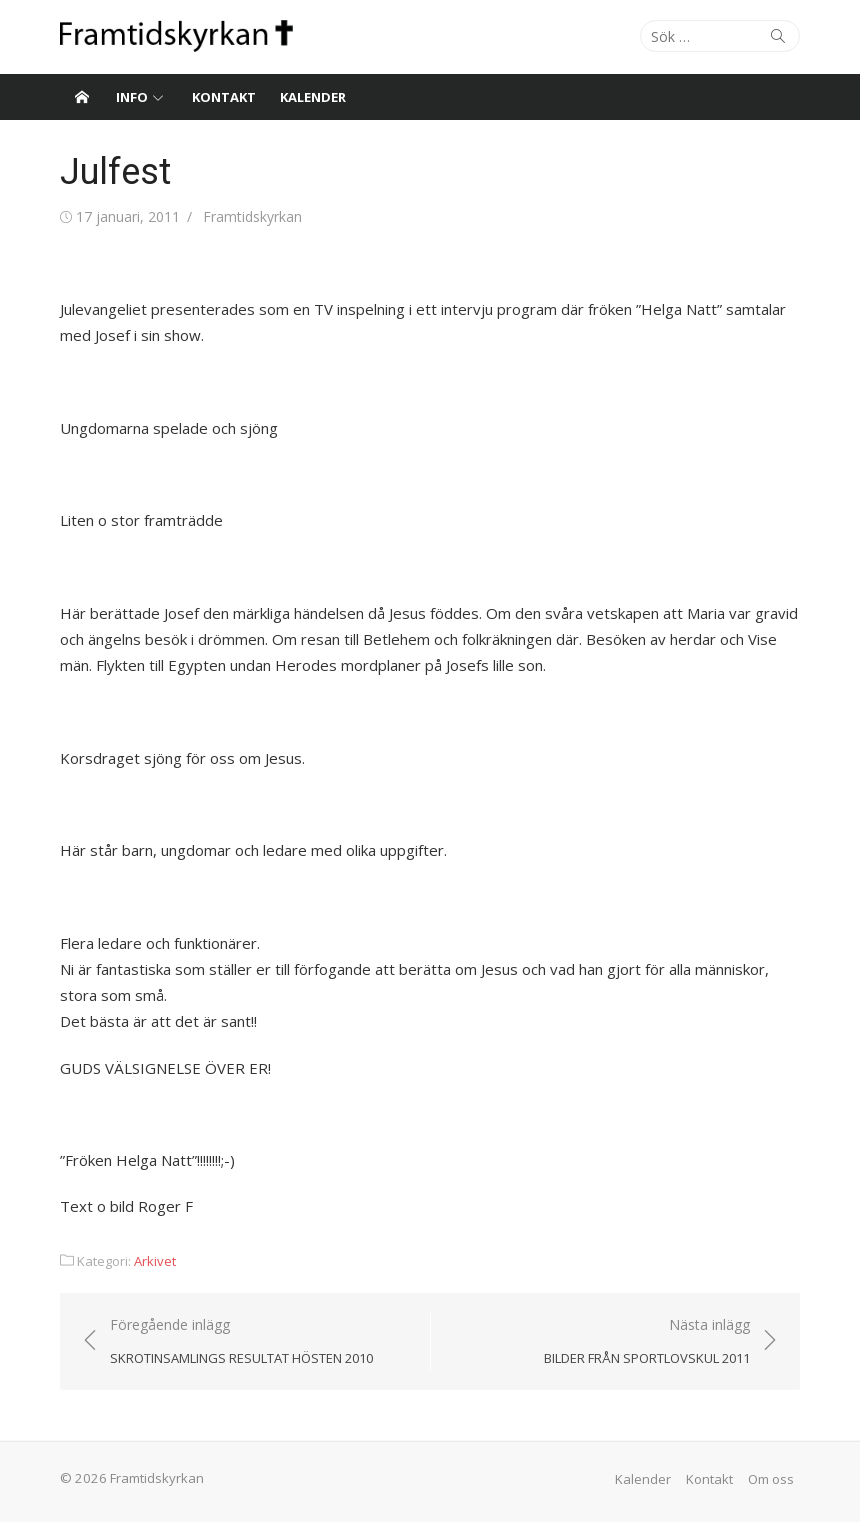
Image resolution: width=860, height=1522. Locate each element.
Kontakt (224, 97)
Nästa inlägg (647, 1342)
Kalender (313, 97)
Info (132, 97)
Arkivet (155, 1261)
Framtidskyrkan (252, 216)
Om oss (771, 1479)
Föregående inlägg (241, 1342)
